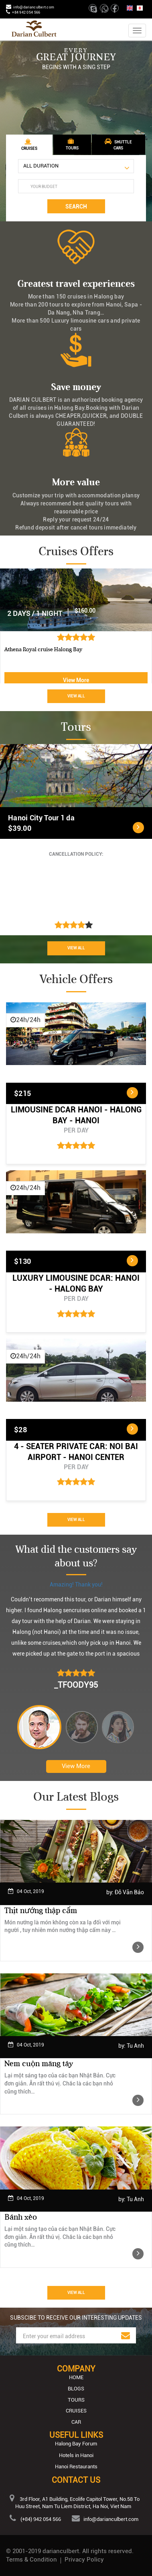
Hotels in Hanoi (76, 2455)
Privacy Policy (84, 2559)
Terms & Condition (31, 2559)
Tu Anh (135, 2045)
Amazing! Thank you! (76, 1584)
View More (76, 680)
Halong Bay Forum (76, 2444)
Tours (76, 2400)
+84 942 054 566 (26, 12)
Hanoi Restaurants (76, 2467)
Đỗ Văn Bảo (129, 1892)
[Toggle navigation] (137, 30)
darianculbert (61, 2551)
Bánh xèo (20, 2217)
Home (76, 2377)
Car (76, 2422)
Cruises (76, 2411)
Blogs (76, 2389)
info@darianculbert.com (33, 7)
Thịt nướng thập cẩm (40, 1910)
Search (76, 206)
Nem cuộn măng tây (38, 2063)
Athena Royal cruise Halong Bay (43, 649)
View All (76, 696)
